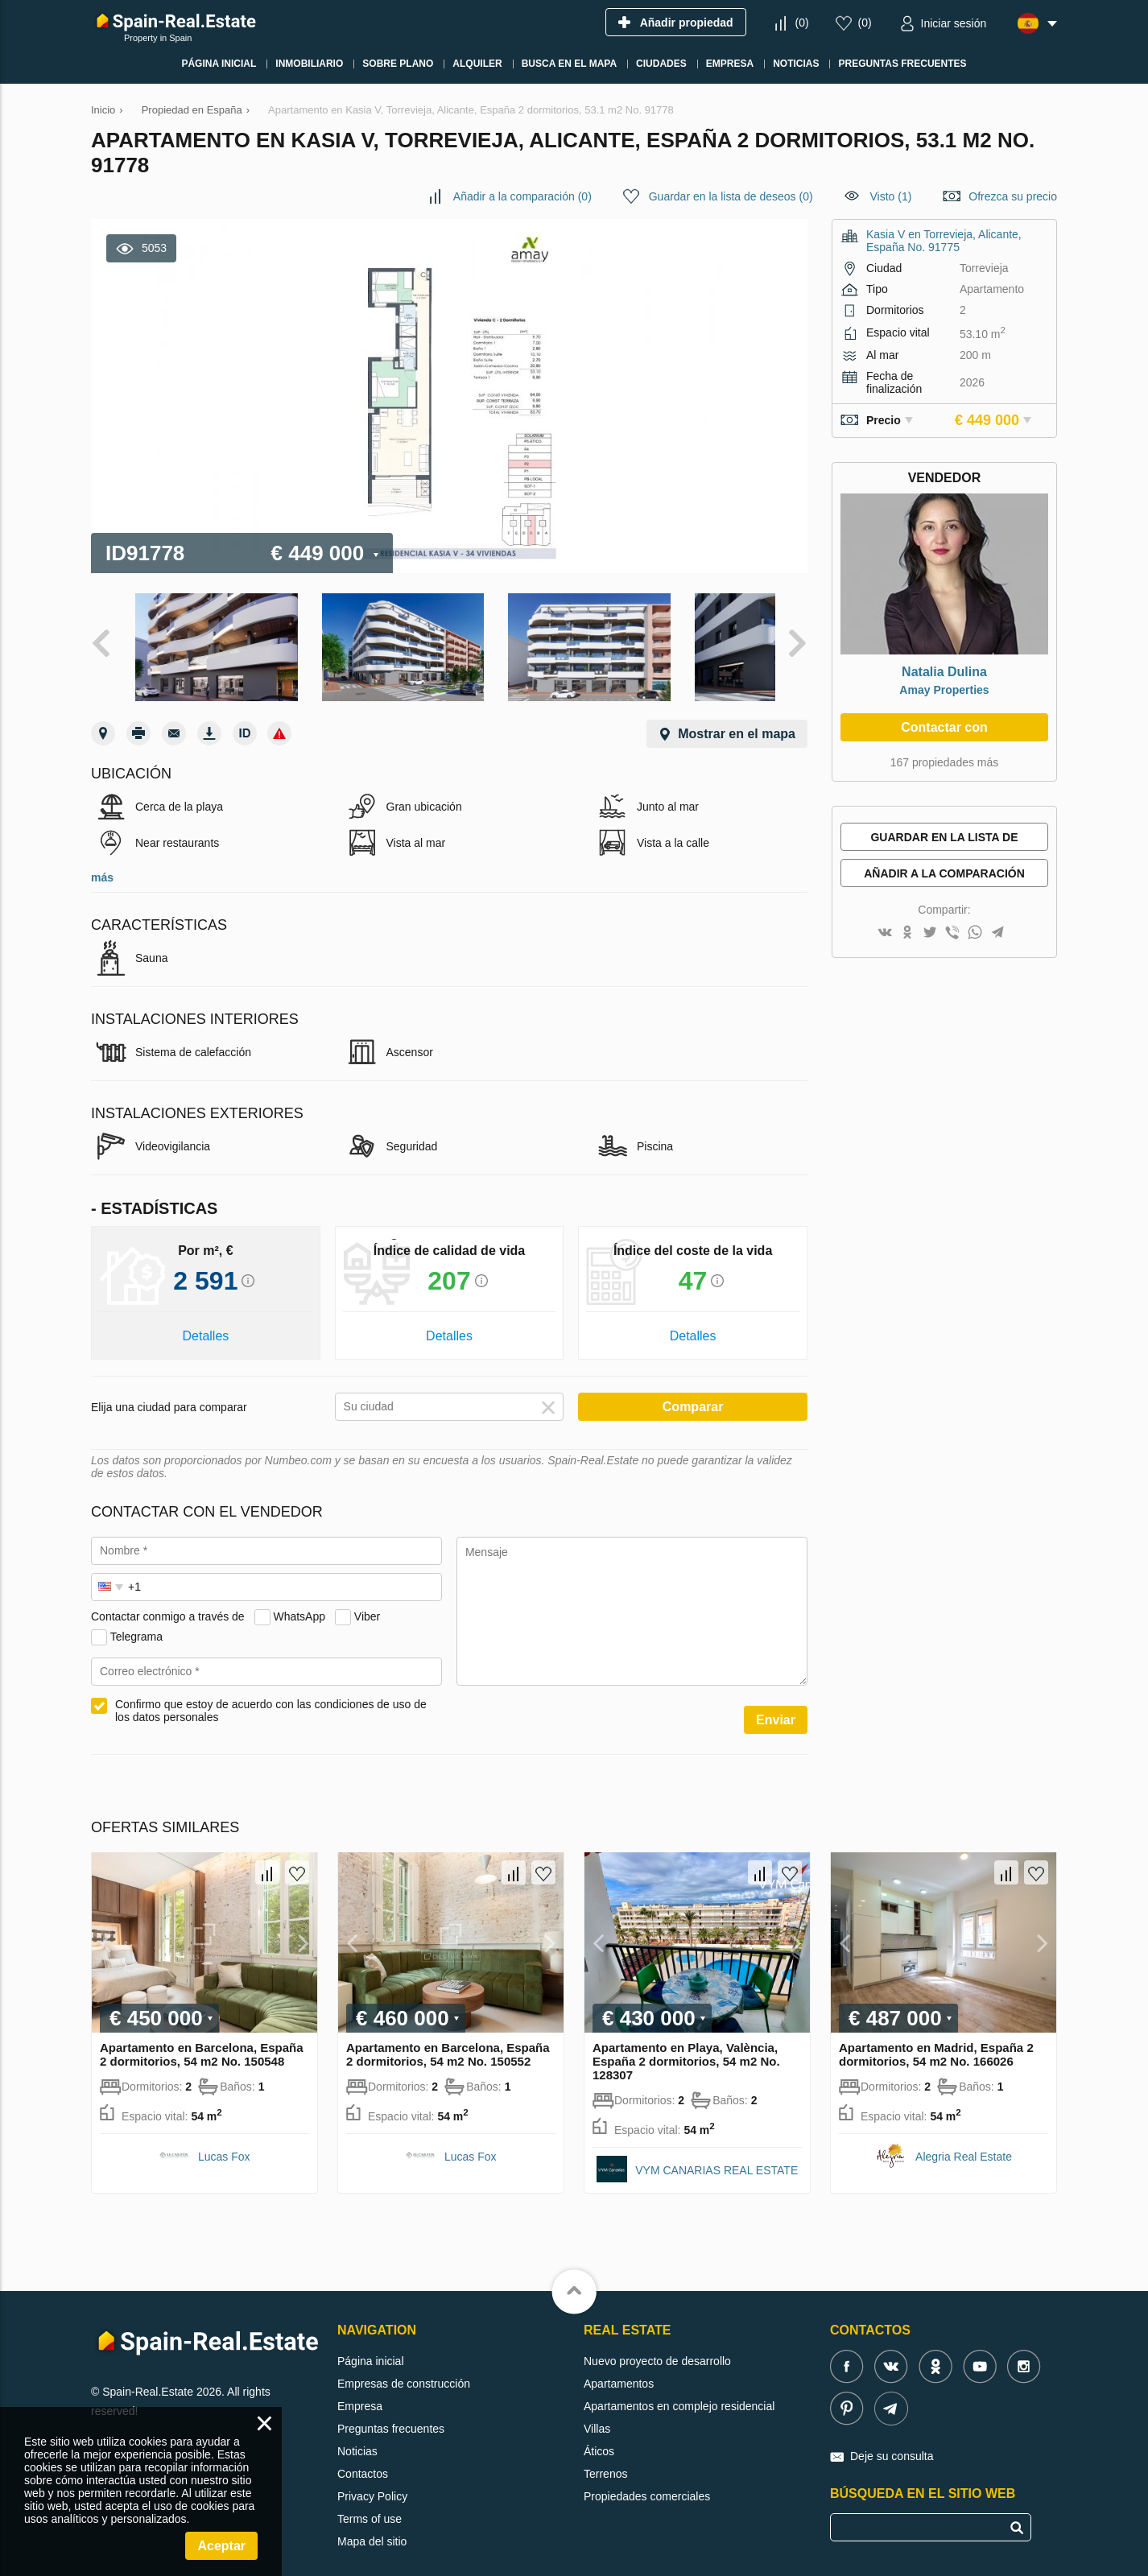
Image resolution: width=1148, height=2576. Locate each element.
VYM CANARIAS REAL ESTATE (716, 2155)
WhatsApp (299, 1601)
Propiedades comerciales (647, 2481)
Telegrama (136, 1621)
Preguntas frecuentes (390, 2413)
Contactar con (944, 727)
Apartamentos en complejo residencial (679, 2390)
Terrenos (605, 2458)
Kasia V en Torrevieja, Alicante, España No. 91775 (944, 241)
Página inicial (370, 2345)
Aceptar (221, 2546)
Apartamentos (619, 2368)
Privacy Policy (372, 2481)
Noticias (357, 2435)
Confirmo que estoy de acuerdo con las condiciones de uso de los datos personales (271, 1695)
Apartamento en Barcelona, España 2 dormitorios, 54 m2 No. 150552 (448, 2039)
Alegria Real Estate (963, 2141)
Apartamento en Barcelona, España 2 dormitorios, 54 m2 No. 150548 (202, 2039)
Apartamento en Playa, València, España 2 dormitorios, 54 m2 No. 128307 (686, 2045)
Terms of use (369, 2503)
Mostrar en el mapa (736, 718)
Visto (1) (891, 196)
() (801, 22)
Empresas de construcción (403, 2368)
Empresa (359, 2390)
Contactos (362, 2458)
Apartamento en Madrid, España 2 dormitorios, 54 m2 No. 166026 (936, 2039)
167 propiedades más (944, 762)
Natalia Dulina (944, 672)
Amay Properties (944, 689)
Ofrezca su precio (1012, 196)
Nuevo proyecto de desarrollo (657, 2345)
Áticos (599, 2435)
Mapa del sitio (372, 2526)
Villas (597, 2413)
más (102, 862)
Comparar (693, 1391)
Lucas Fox (224, 2141)
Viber (367, 1601)
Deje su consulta (892, 2440)
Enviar (775, 1704)
